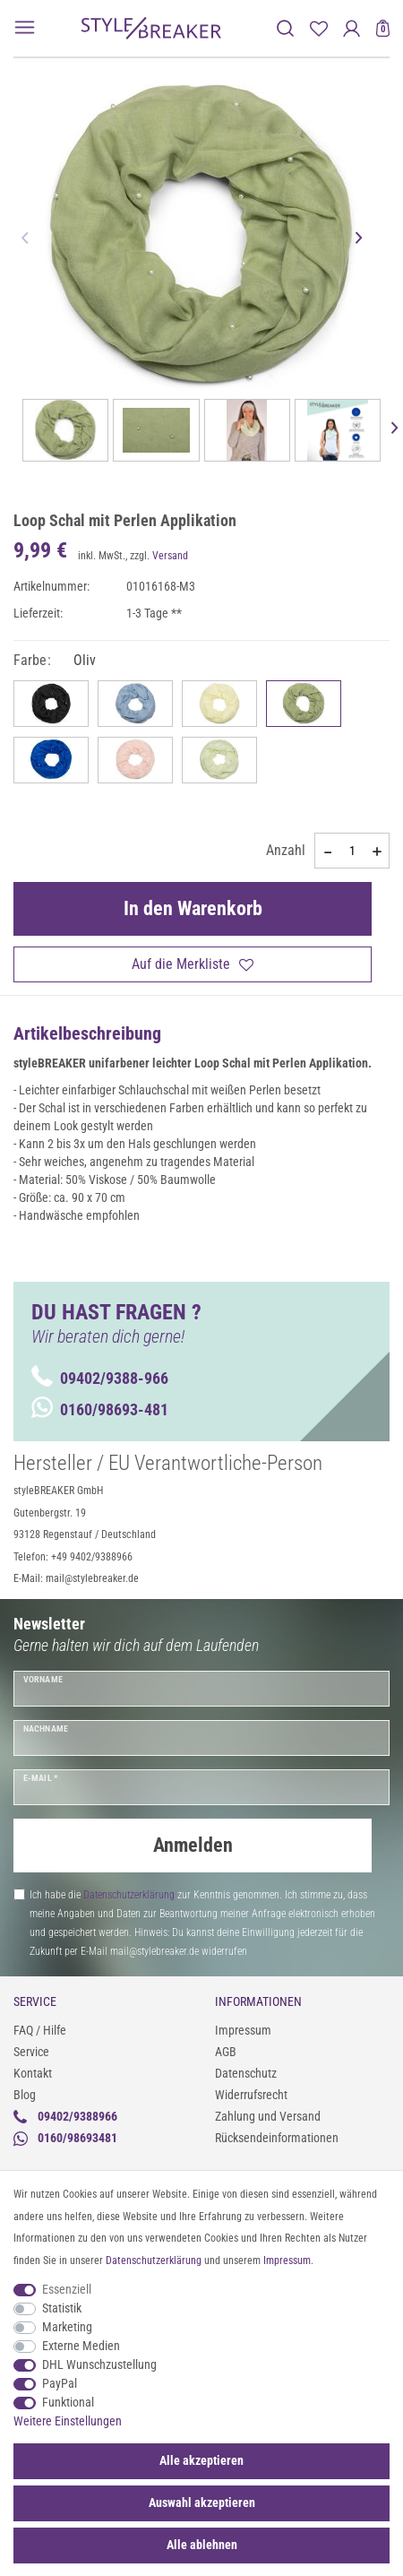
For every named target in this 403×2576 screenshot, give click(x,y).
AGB (225, 2051)
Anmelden (193, 1845)
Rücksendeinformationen (277, 2138)
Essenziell (66, 2289)
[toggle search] (285, 28)
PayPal (59, 2383)
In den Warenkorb (193, 908)
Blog (24, 2095)
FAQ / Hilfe (39, 2030)
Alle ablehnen (202, 2544)
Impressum (243, 2030)
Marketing (67, 2327)
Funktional (68, 2402)
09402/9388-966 (99, 1378)
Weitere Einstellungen (67, 2421)
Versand (170, 555)
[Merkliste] (318, 28)
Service (31, 2051)
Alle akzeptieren (201, 2460)
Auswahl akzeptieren (202, 2502)
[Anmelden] (351, 28)
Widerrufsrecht (251, 2095)
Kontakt (32, 2073)
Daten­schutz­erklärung (154, 2260)
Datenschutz (246, 2073)
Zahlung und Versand (268, 2116)
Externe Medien (81, 2345)
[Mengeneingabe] (352, 851)
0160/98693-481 (99, 1409)
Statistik (61, 2308)
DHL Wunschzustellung (99, 2364)
